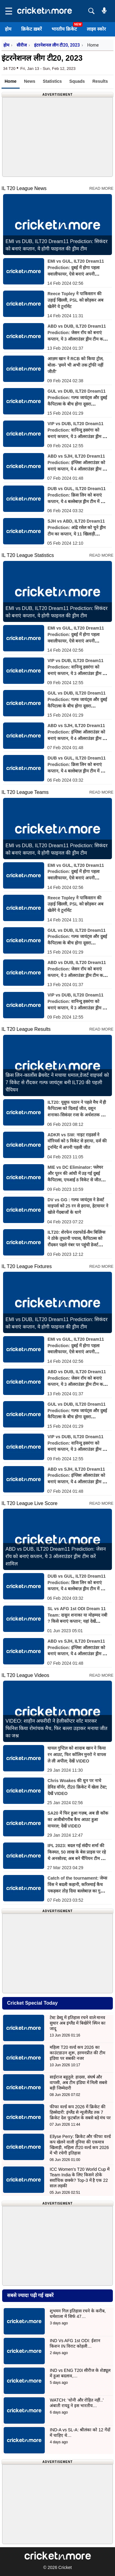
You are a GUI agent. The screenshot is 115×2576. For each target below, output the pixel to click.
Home (11, 81)
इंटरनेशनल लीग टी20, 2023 (57, 45)
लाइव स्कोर (96, 29)
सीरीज (22, 45)
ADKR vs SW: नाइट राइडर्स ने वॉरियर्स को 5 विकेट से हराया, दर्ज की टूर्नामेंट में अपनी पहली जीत (77, 1141)
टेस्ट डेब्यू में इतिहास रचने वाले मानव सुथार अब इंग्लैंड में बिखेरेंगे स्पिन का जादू (77, 2023)
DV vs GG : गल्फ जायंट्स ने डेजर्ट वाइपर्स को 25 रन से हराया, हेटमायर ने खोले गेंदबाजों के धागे (78, 1206)
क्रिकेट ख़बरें (31, 29)
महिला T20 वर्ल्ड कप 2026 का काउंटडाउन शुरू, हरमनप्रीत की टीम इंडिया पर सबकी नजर (77, 2053)
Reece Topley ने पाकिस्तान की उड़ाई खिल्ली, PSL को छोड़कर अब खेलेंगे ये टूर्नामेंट (75, 300)
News (29, 81)
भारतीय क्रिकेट (64, 29)
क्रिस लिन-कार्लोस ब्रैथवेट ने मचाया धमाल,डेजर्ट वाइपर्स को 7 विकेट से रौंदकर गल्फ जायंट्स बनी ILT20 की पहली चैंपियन (57, 1082)
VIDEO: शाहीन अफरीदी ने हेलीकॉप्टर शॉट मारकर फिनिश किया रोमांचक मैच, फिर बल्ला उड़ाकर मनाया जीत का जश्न (56, 1728)
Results (100, 81)
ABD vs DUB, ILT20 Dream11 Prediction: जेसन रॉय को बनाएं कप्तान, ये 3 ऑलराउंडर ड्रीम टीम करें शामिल (56, 1556)
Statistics (52, 81)
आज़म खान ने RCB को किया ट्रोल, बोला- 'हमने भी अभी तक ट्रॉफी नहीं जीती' (76, 365)
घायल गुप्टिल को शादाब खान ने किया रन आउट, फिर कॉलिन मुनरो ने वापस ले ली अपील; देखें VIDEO (77, 1754)
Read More (101, 188)
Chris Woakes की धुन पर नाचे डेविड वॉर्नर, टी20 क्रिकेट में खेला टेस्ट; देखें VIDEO (77, 1787)
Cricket (65, 2567)
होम (8, 29)
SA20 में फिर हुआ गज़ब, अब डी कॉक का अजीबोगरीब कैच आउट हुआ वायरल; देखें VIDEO (78, 1819)
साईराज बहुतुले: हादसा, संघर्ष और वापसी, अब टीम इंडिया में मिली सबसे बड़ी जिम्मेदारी (78, 2082)
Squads (77, 81)
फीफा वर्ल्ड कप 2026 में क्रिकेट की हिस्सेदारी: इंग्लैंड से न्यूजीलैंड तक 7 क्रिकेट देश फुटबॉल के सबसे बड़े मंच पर (80, 2112)
